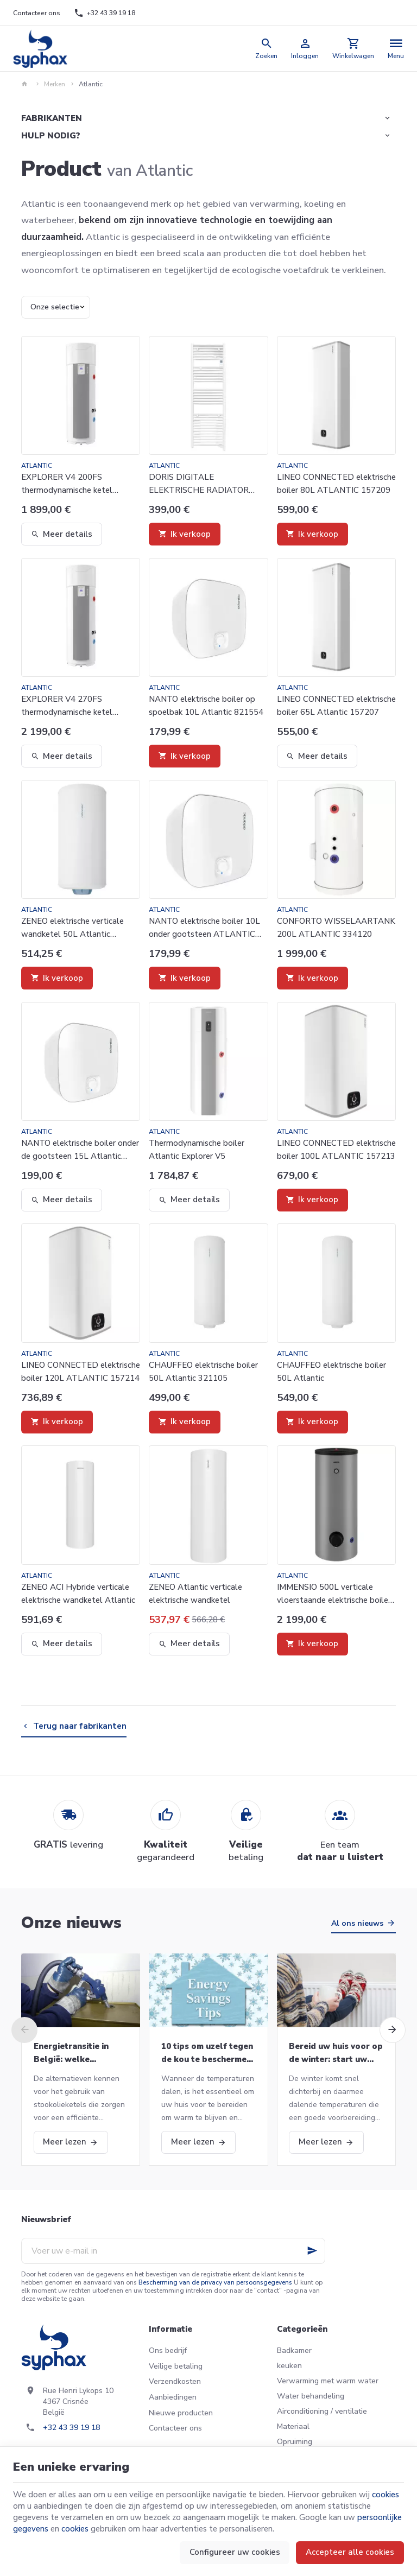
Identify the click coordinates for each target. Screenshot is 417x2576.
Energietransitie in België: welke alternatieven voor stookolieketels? (72, 2053)
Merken (54, 84)
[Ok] (312, 2251)
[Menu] (396, 48)
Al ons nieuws (357, 1923)
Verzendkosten (175, 2381)
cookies (385, 2494)
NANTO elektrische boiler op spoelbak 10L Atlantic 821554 (206, 706)
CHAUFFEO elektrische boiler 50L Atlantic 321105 (203, 1372)
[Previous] (24, 2030)
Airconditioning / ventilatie (322, 2411)
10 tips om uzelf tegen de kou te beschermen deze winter (207, 2053)
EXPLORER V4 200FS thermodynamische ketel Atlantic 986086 (66, 484)
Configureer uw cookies (234, 2552)
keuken (289, 2366)
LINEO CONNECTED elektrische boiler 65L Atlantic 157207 (336, 706)
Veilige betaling (176, 2366)
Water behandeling (310, 2396)
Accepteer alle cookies (350, 2552)
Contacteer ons (175, 2428)
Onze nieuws (71, 1923)
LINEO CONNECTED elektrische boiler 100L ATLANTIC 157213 (336, 1150)
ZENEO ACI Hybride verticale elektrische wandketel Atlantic (78, 1594)
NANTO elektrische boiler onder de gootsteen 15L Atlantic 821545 (80, 1150)
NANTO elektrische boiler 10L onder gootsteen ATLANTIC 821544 (204, 928)
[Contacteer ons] (37, 13)
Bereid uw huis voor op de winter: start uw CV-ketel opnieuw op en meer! (336, 2053)
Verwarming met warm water (327, 2381)
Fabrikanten (51, 118)
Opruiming (294, 2442)
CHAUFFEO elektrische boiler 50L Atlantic (331, 1372)
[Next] (393, 2030)
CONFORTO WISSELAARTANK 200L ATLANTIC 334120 (336, 928)
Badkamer (294, 2350)
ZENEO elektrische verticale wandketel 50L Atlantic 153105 (72, 928)
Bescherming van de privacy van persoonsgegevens (215, 2282)
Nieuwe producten (181, 2413)
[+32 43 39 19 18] (104, 13)
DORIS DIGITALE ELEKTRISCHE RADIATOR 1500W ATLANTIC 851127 (201, 484)
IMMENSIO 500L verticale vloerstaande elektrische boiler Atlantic (334, 1594)
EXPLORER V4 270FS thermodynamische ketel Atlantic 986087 (66, 706)
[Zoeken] (267, 48)
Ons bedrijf (168, 2350)
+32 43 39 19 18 (71, 2427)
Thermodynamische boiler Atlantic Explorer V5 (196, 1150)
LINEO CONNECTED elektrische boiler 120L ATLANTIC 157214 (80, 1372)
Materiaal (293, 2426)
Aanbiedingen (173, 2397)
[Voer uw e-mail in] (173, 2251)
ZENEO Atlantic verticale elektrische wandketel (195, 1594)
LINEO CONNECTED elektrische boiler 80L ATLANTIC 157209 (336, 484)
